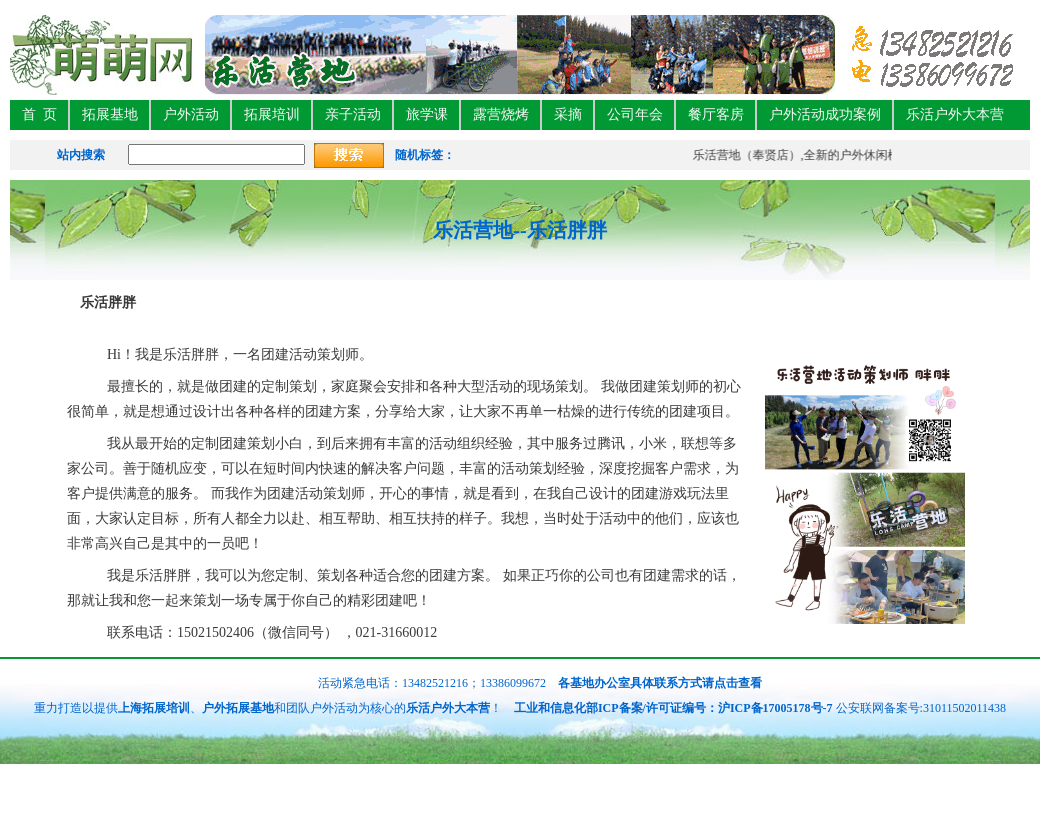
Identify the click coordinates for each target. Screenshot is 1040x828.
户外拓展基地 (238, 708)
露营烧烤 (501, 114)
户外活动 (191, 114)
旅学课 (427, 114)
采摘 (568, 114)
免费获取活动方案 (982, 805)
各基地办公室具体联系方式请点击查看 (658, 683)
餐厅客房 (716, 114)
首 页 (39, 114)
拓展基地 (110, 114)
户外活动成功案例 (825, 114)
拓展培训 (272, 114)
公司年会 (635, 114)
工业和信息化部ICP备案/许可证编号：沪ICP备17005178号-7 (673, 708)
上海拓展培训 (154, 708)
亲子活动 (353, 114)
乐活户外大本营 (955, 114)
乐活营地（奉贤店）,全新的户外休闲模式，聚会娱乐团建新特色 (863, 155)
